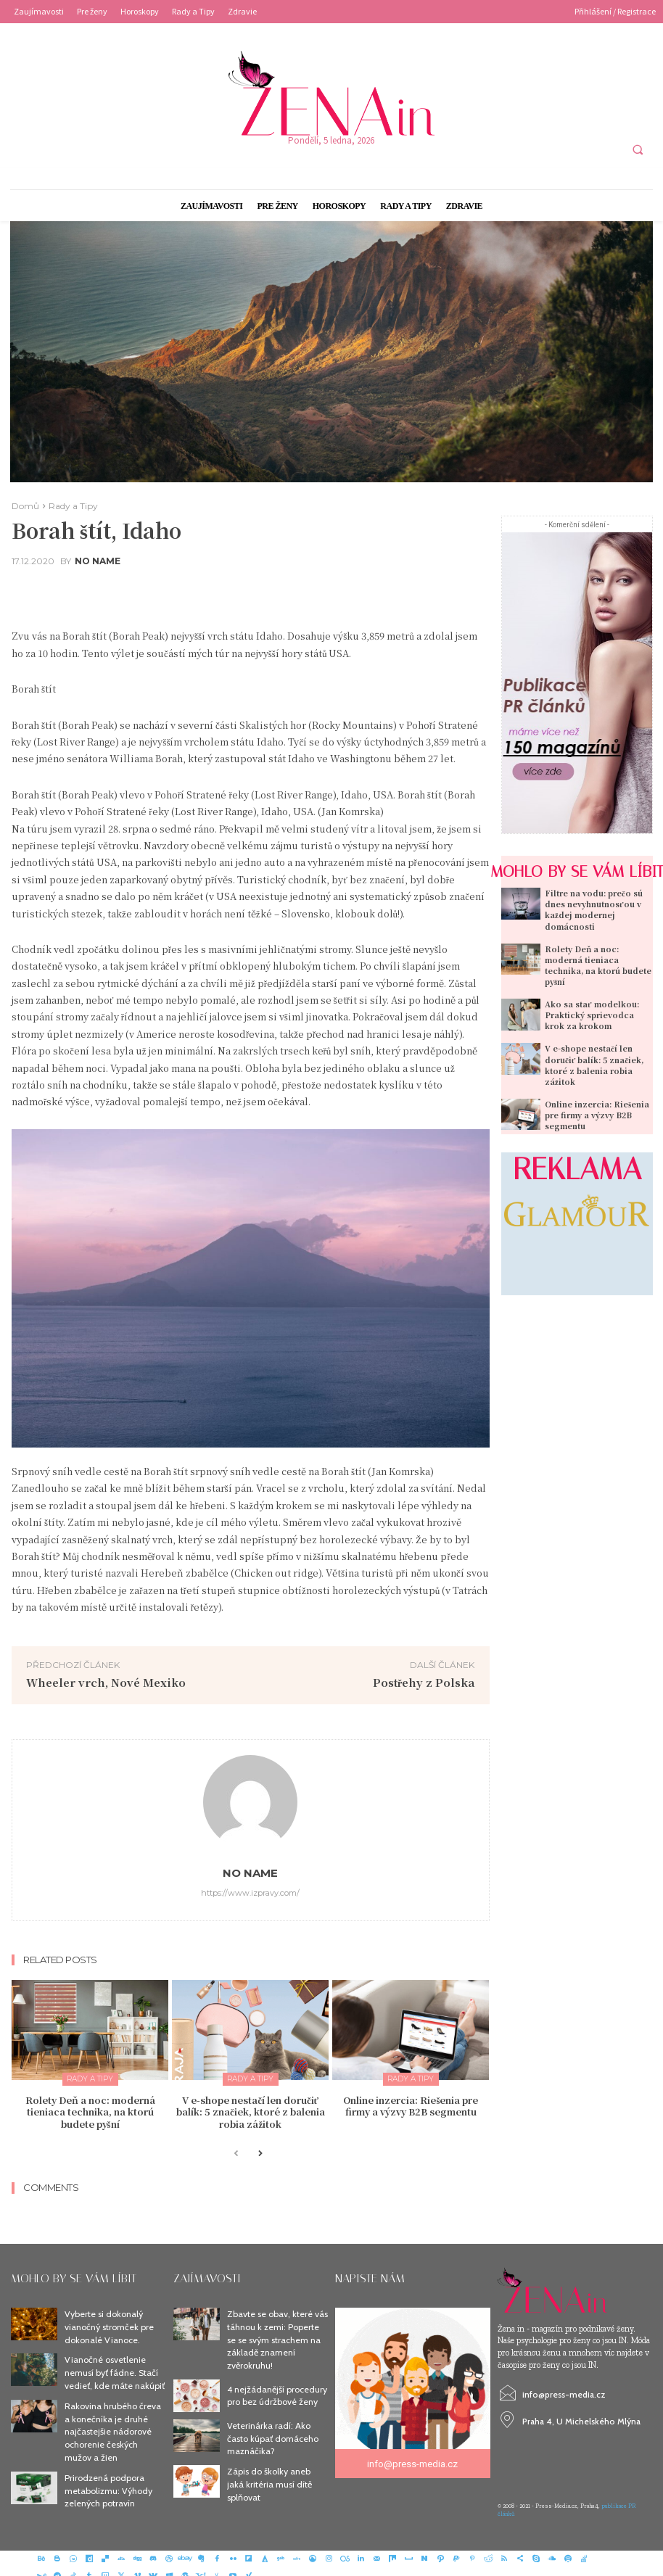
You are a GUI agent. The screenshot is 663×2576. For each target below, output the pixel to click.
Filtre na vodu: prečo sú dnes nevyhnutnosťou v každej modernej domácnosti (590, 907)
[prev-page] (236, 2151)
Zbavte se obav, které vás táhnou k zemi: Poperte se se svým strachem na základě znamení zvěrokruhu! (276, 2334)
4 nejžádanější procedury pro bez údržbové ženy (276, 2388)
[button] (637, 149)
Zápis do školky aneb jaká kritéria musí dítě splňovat (277, 2471)
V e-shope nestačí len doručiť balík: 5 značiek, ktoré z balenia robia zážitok (250, 2110)
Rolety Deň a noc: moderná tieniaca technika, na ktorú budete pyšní (90, 2110)
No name (97, 561)
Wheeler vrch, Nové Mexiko (106, 1682)
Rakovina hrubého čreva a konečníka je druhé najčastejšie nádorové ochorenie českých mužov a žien (112, 2421)
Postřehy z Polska (424, 1682)
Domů (25, 505)
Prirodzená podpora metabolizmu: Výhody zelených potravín (107, 2478)
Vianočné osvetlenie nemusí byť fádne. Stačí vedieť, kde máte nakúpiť (113, 2366)
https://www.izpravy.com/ (250, 1893)
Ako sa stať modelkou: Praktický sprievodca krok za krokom (595, 999)
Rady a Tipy (73, 505)
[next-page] (259, 2151)
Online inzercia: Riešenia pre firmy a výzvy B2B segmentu (411, 2105)
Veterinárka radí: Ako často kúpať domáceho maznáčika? (271, 2430)
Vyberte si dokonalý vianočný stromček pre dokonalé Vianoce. (108, 2322)
